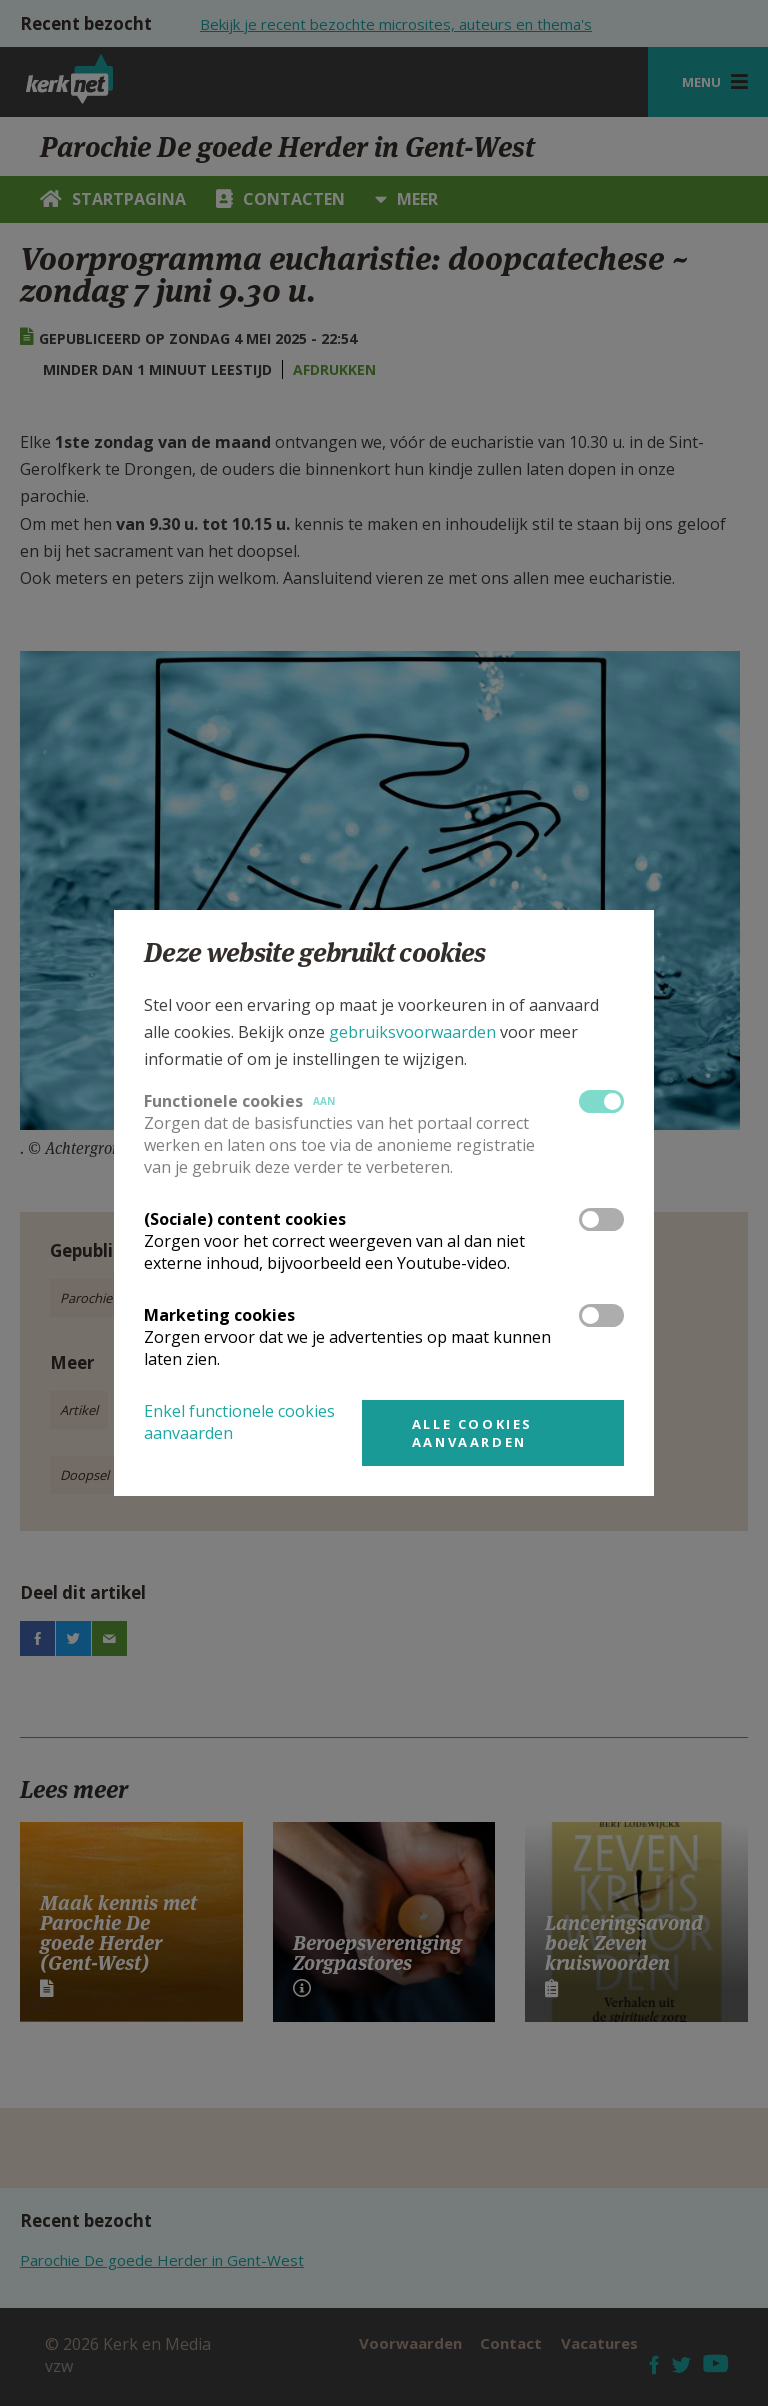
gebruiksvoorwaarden (412, 1032)
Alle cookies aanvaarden (472, 1433)
